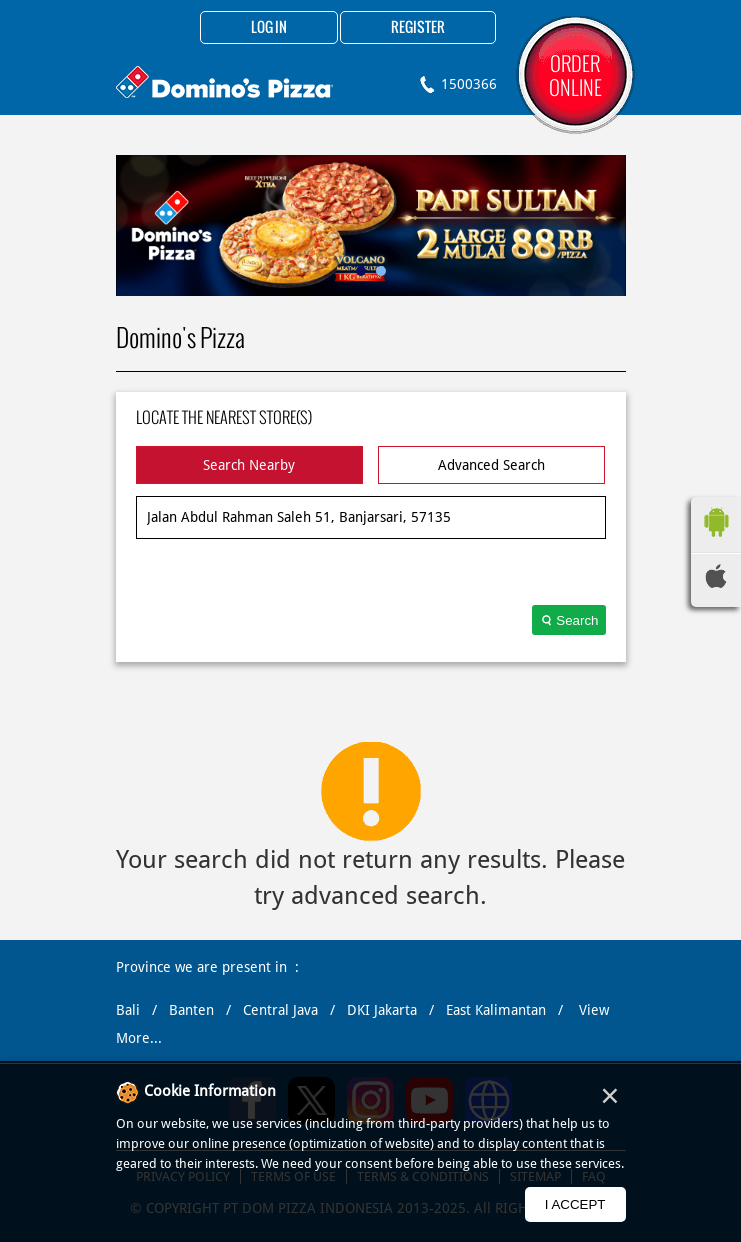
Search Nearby (249, 465)
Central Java (280, 1010)
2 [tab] (381, 271)
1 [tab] (361, 271)
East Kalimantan (496, 1010)
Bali (128, 1010)
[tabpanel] (371, 225)
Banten (191, 1010)
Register (418, 28)
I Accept (575, 1204)
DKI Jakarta (382, 1010)
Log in (269, 28)
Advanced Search (491, 465)
